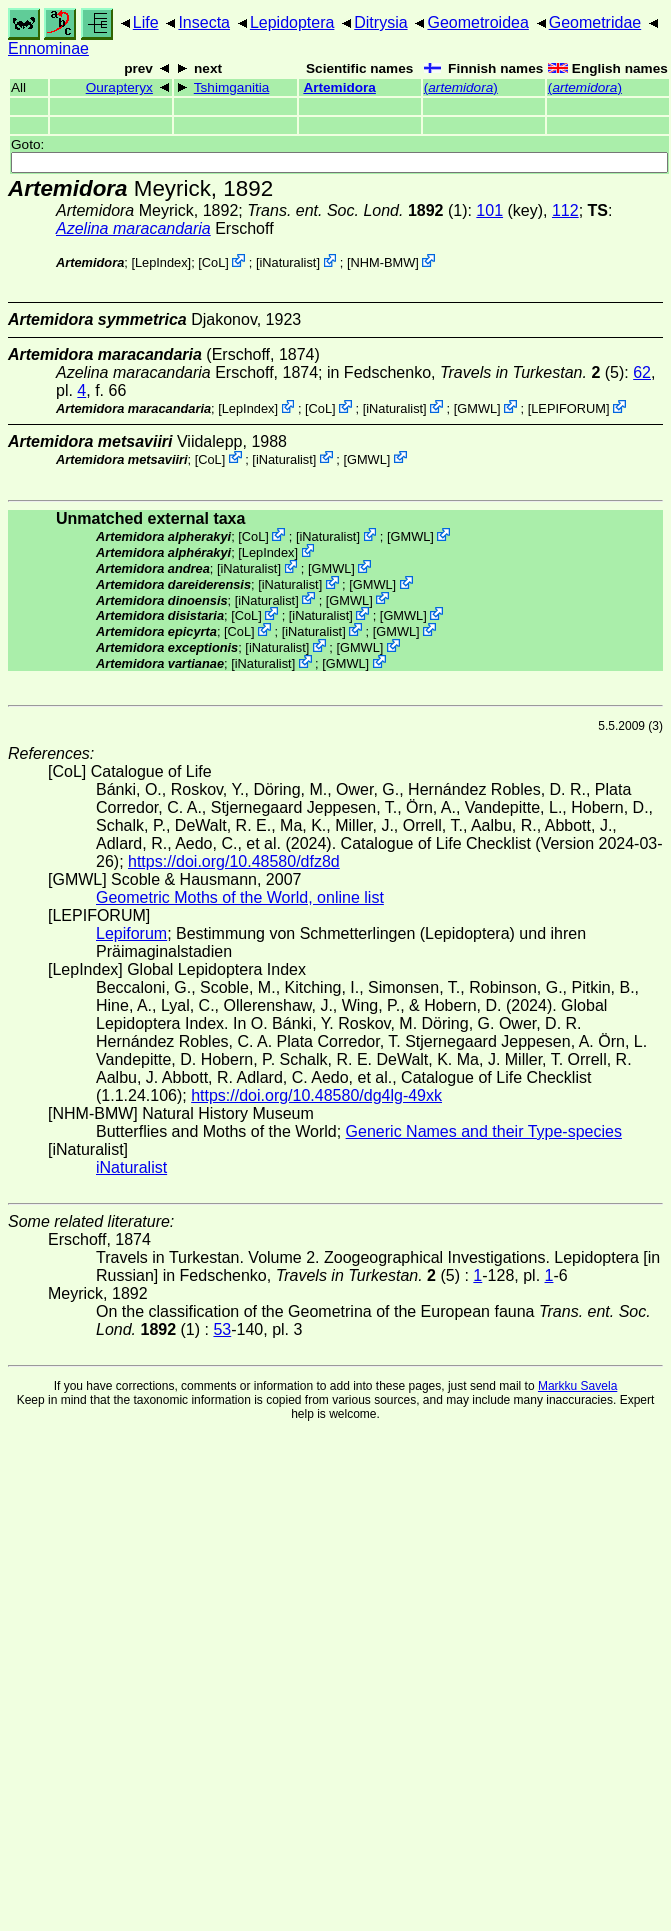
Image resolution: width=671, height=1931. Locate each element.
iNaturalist (287, 262)
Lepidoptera (292, 22)
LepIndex (161, 262)
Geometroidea (477, 22)
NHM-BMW (383, 262)
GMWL (477, 408)
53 (222, 1329)
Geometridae (595, 22)
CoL (213, 262)
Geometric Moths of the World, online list (240, 897)
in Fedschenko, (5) (475, 372)
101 (489, 210)
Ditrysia (380, 22)
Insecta (204, 22)
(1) (357, 210)
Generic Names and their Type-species (484, 1131)
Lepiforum (131, 933)
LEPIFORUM (568, 408)
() (461, 87)
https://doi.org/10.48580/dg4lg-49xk (316, 1095)
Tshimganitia (232, 87)
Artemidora (339, 87)
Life (146, 22)
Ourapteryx (119, 87)
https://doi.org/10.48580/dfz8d (234, 861)
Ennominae (48, 48)
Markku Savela (577, 1386)
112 (565, 210)
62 (642, 372)
